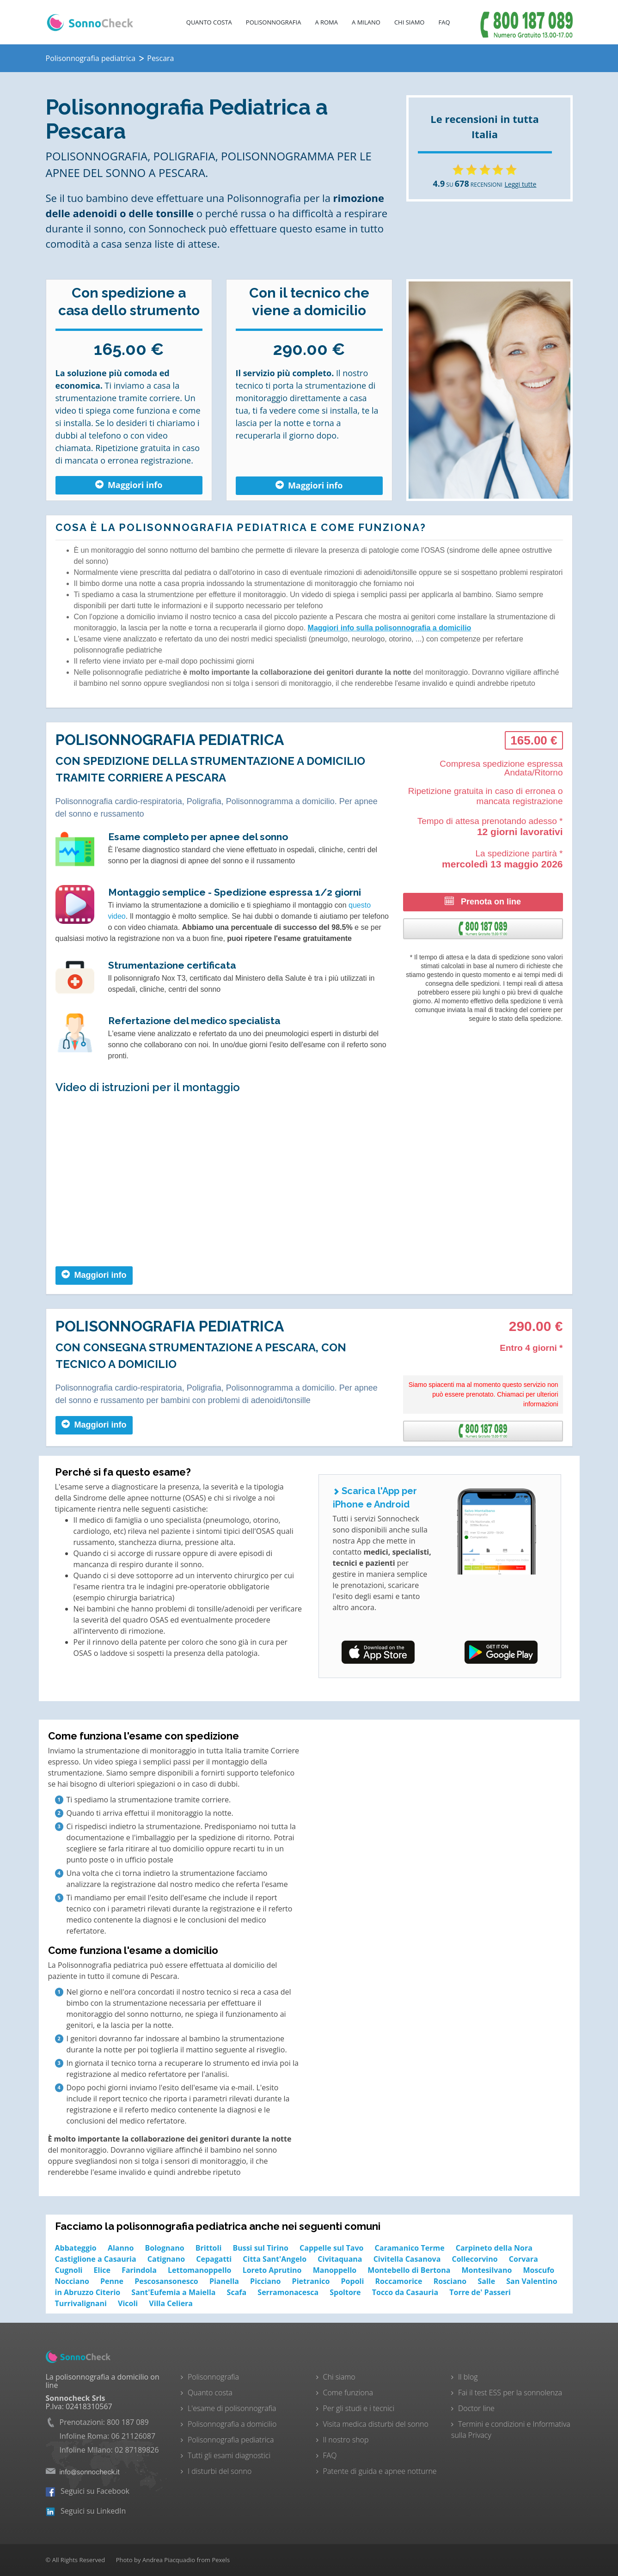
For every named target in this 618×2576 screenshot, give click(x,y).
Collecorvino (475, 2259)
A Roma (326, 22)
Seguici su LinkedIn (86, 2511)
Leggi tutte (521, 184)
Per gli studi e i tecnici (359, 2408)
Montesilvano (487, 2270)
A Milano (366, 22)
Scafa (237, 2292)
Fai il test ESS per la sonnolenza (510, 2392)
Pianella (224, 2281)
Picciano (265, 2281)
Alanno (121, 2248)
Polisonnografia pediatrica (231, 2440)
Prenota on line (483, 901)
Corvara (523, 2259)
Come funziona (348, 2392)
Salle (486, 2281)
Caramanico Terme (410, 2248)
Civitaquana (340, 2259)
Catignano (166, 2259)
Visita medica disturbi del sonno (375, 2424)
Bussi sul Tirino (260, 2248)
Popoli (352, 2281)
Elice (102, 2270)
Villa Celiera (171, 2303)
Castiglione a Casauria (95, 2259)
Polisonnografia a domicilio (232, 2424)
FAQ (444, 22)
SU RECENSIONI (467, 185)
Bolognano (164, 2248)
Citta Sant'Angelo (274, 2259)
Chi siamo (339, 2377)
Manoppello (335, 2270)
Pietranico (311, 2281)
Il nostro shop (346, 2440)
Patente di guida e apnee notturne (380, 2471)
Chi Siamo (409, 22)
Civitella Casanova (407, 2259)
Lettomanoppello (199, 2270)
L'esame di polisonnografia (232, 2408)
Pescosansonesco (166, 2281)
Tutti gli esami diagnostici (229, 2455)
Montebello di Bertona (408, 2270)
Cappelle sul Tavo (331, 2248)
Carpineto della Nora (494, 2248)
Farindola (139, 2270)
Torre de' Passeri (480, 2292)
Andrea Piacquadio (168, 2560)
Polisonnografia (273, 22)
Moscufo (538, 2270)
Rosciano (450, 2281)
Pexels (221, 2560)
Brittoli (208, 2248)
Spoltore (345, 2292)
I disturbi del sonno (219, 2471)
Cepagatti (214, 2259)
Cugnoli (69, 2270)
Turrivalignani (81, 2303)
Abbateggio (76, 2248)
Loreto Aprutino (272, 2270)
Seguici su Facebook (87, 2491)
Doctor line (476, 2408)
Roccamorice (398, 2281)
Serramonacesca (287, 2292)
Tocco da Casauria (405, 2292)
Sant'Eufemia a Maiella (173, 2292)
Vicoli (128, 2303)
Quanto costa (209, 22)
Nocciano (72, 2281)
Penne (111, 2281)
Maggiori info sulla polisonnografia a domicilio (389, 628)
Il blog (468, 2377)
